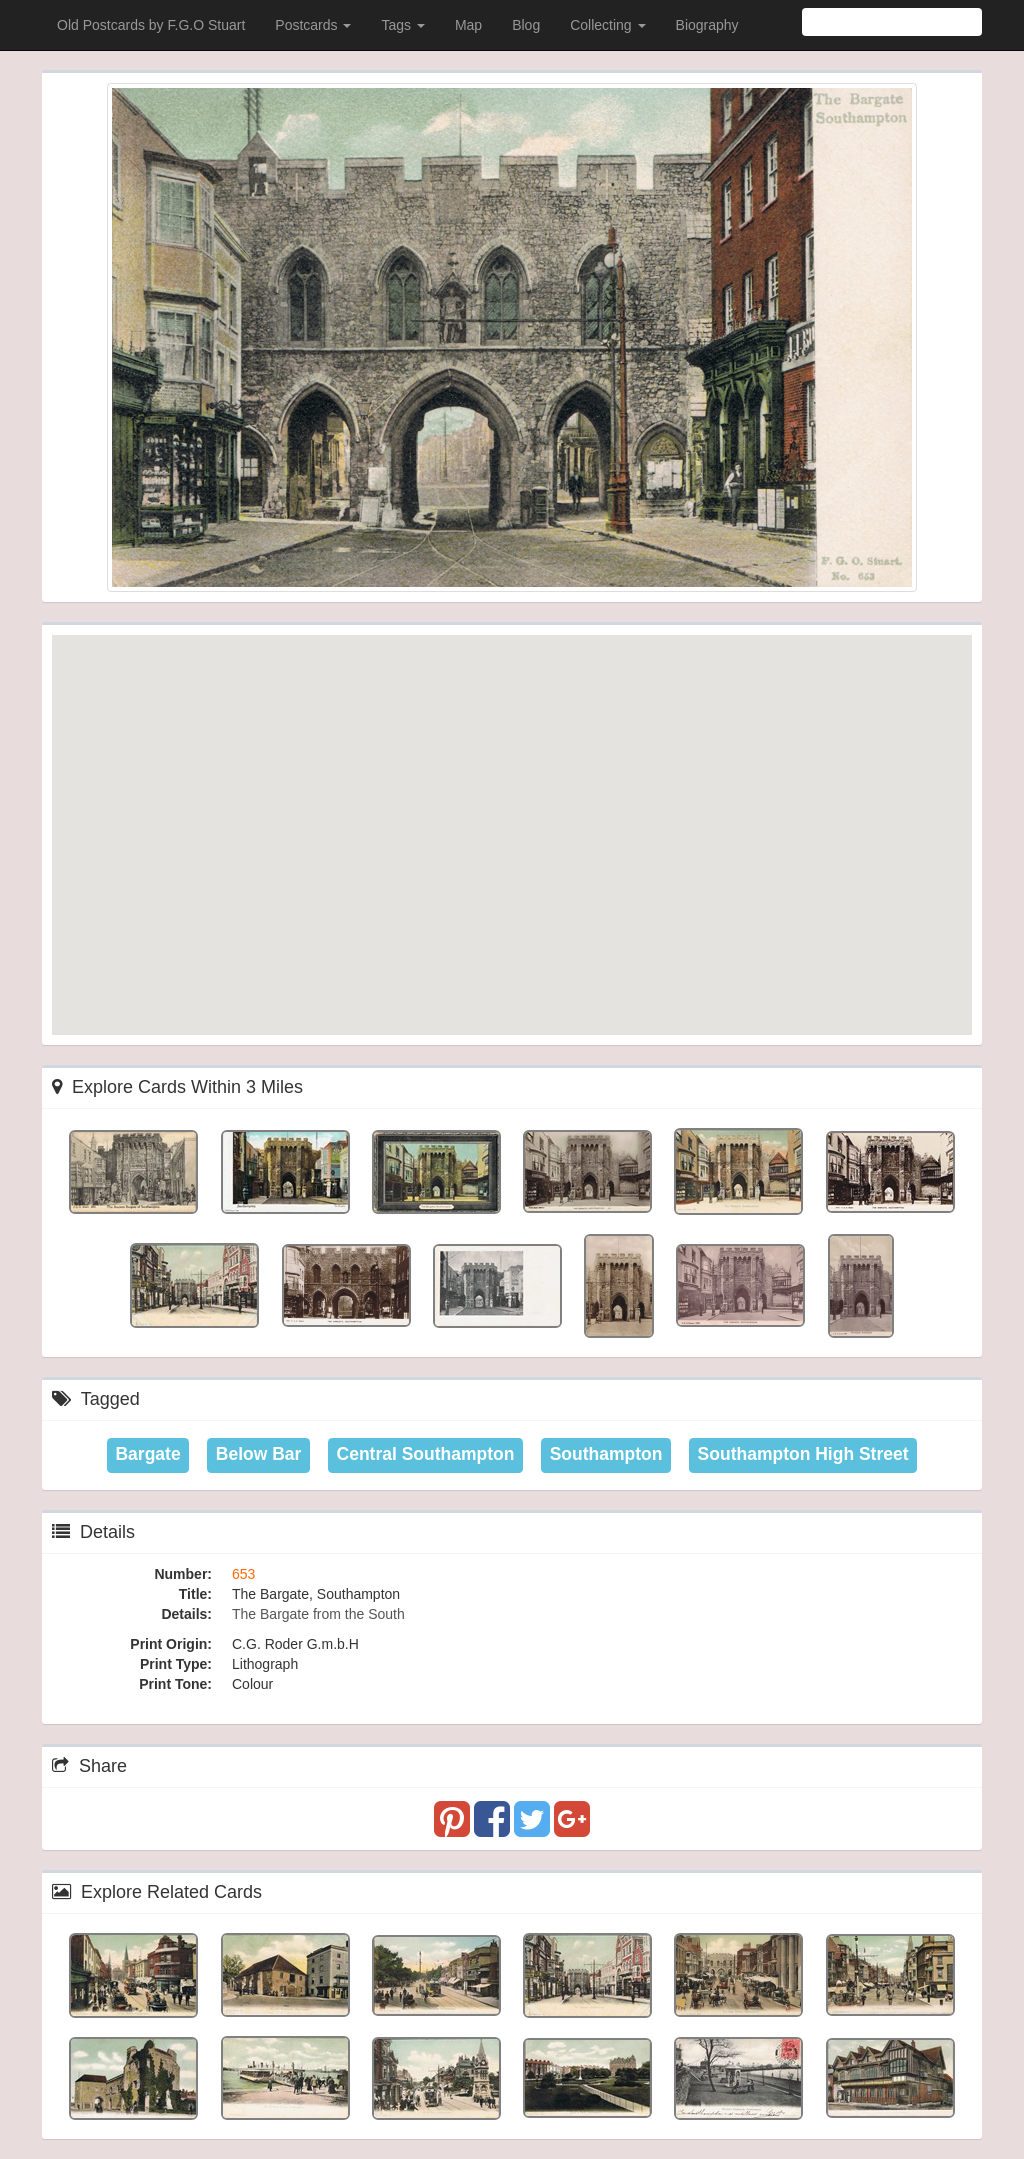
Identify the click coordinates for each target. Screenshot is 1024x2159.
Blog (526, 25)
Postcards (313, 25)
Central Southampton (426, 1454)
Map (468, 25)
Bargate (147, 1454)
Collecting (607, 25)
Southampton (606, 1454)
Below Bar (259, 1454)
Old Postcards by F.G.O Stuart (151, 25)
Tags (402, 25)
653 (243, 1574)
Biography (707, 25)
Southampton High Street (803, 1454)
